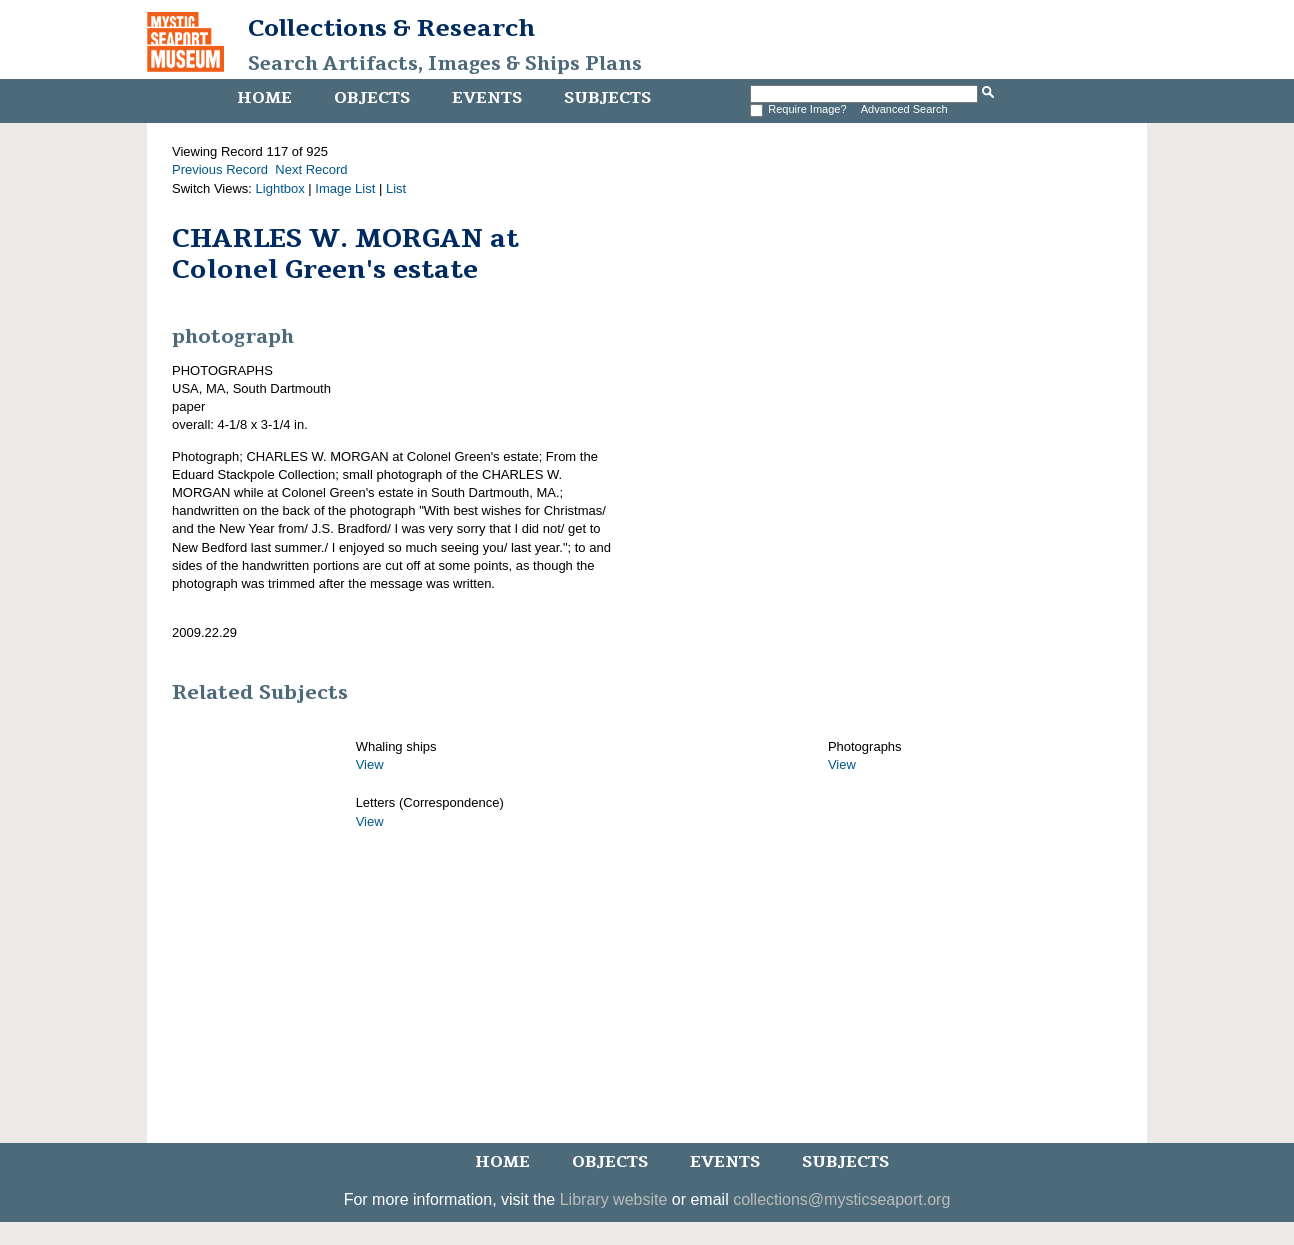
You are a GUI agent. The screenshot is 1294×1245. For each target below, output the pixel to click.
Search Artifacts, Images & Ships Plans (445, 64)
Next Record (311, 169)
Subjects (607, 98)
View (370, 764)
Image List (345, 188)
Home (264, 98)
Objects (372, 98)
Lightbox (280, 188)
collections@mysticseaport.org (841, 1199)
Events (487, 98)
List (396, 188)
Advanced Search (904, 109)
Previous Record (220, 169)
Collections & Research (391, 28)
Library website (614, 1199)
